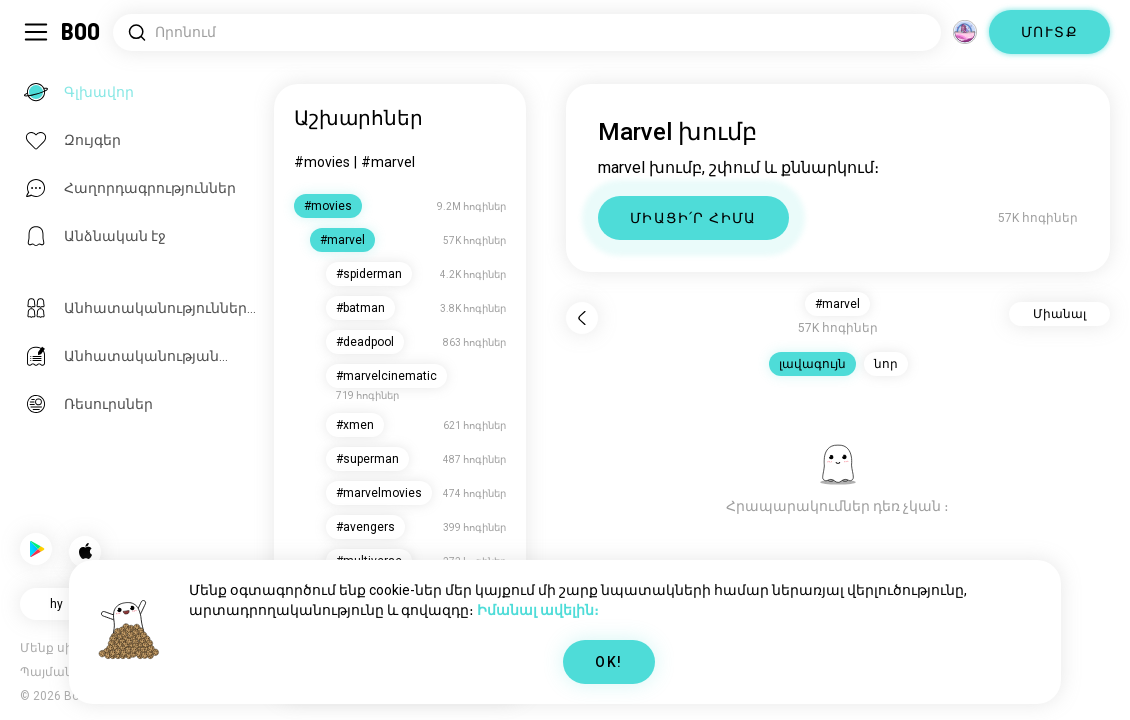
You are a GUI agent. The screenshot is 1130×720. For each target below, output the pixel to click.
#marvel (390, 162)
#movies (324, 162)
